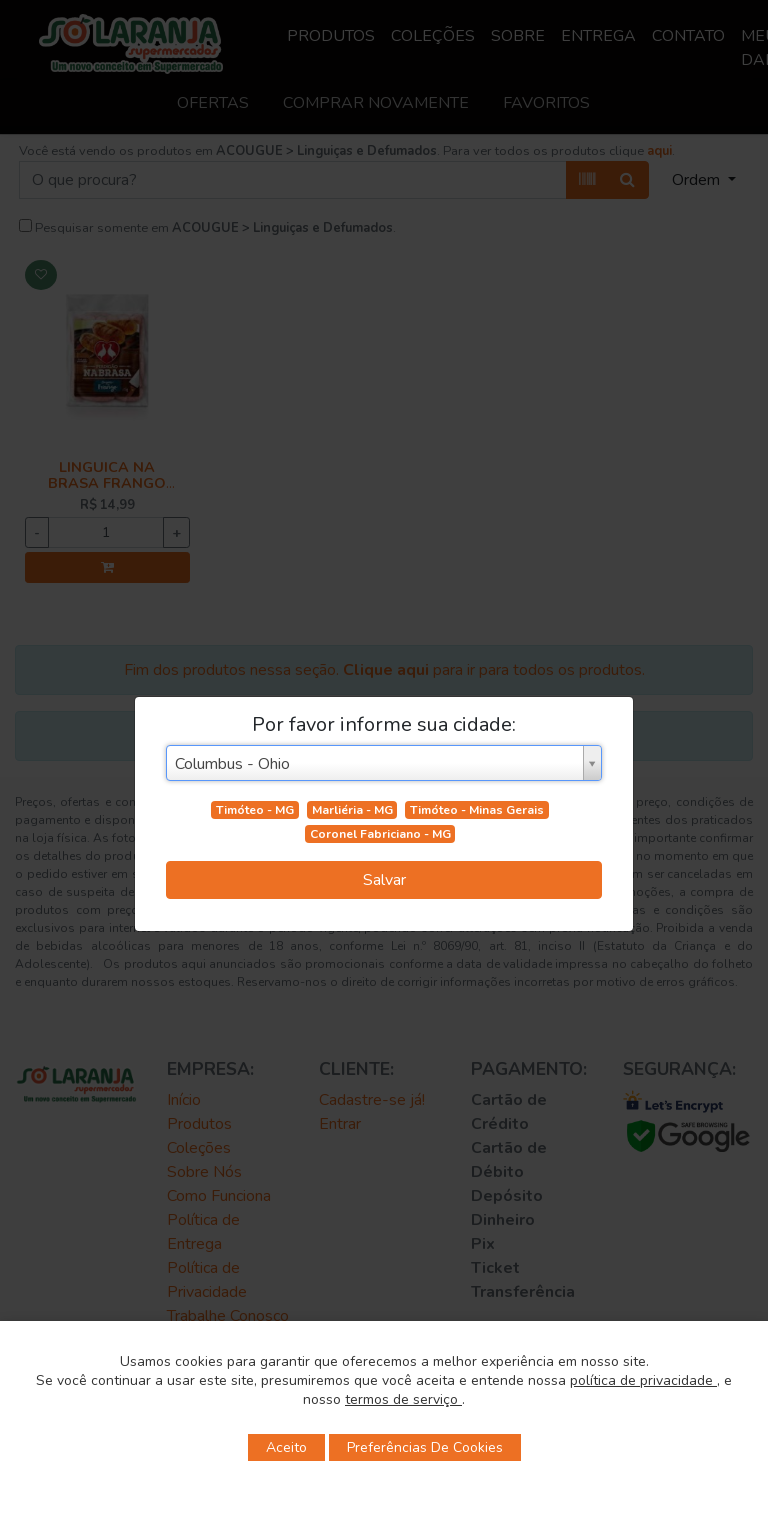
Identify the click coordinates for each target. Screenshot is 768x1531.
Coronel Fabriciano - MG (380, 834)
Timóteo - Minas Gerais (477, 810)
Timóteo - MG (255, 810)
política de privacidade (643, 1380)
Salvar (384, 880)
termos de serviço (403, 1399)
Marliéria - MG (352, 810)
